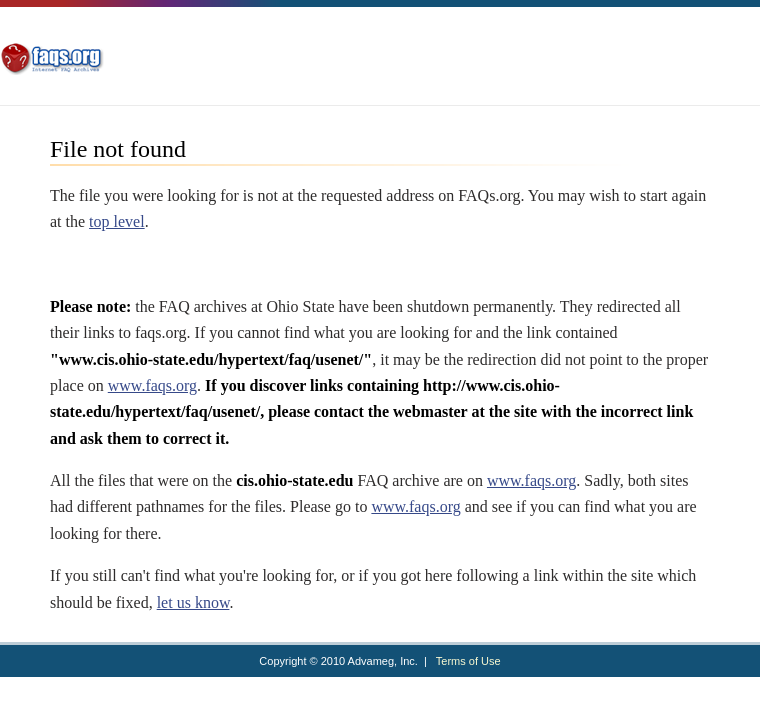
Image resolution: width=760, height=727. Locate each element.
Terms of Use (468, 661)
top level (117, 221)
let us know (193, 602)
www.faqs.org (152, 385)
